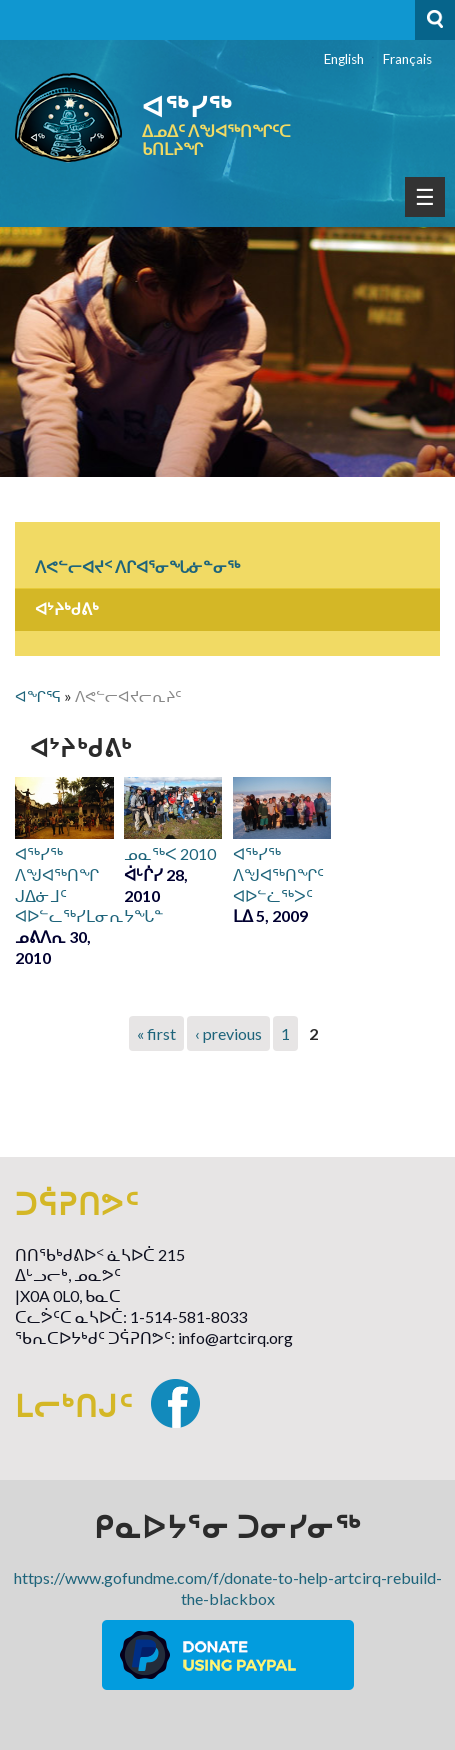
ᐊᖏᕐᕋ (38, 696)
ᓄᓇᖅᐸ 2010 (170, 853)
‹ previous (228, 1033)
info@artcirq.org (235, 1337)
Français (407, 59)
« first (156, 1033)
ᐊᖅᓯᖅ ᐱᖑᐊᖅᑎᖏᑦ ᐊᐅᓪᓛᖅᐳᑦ (278, 874)
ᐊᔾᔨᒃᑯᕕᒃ (67, 608)
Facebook (175, 1403)
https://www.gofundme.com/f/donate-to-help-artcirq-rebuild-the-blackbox (228, 1588)
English (344, 59)
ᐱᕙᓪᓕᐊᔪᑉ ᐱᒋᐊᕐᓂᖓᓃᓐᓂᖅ (137, 566)
